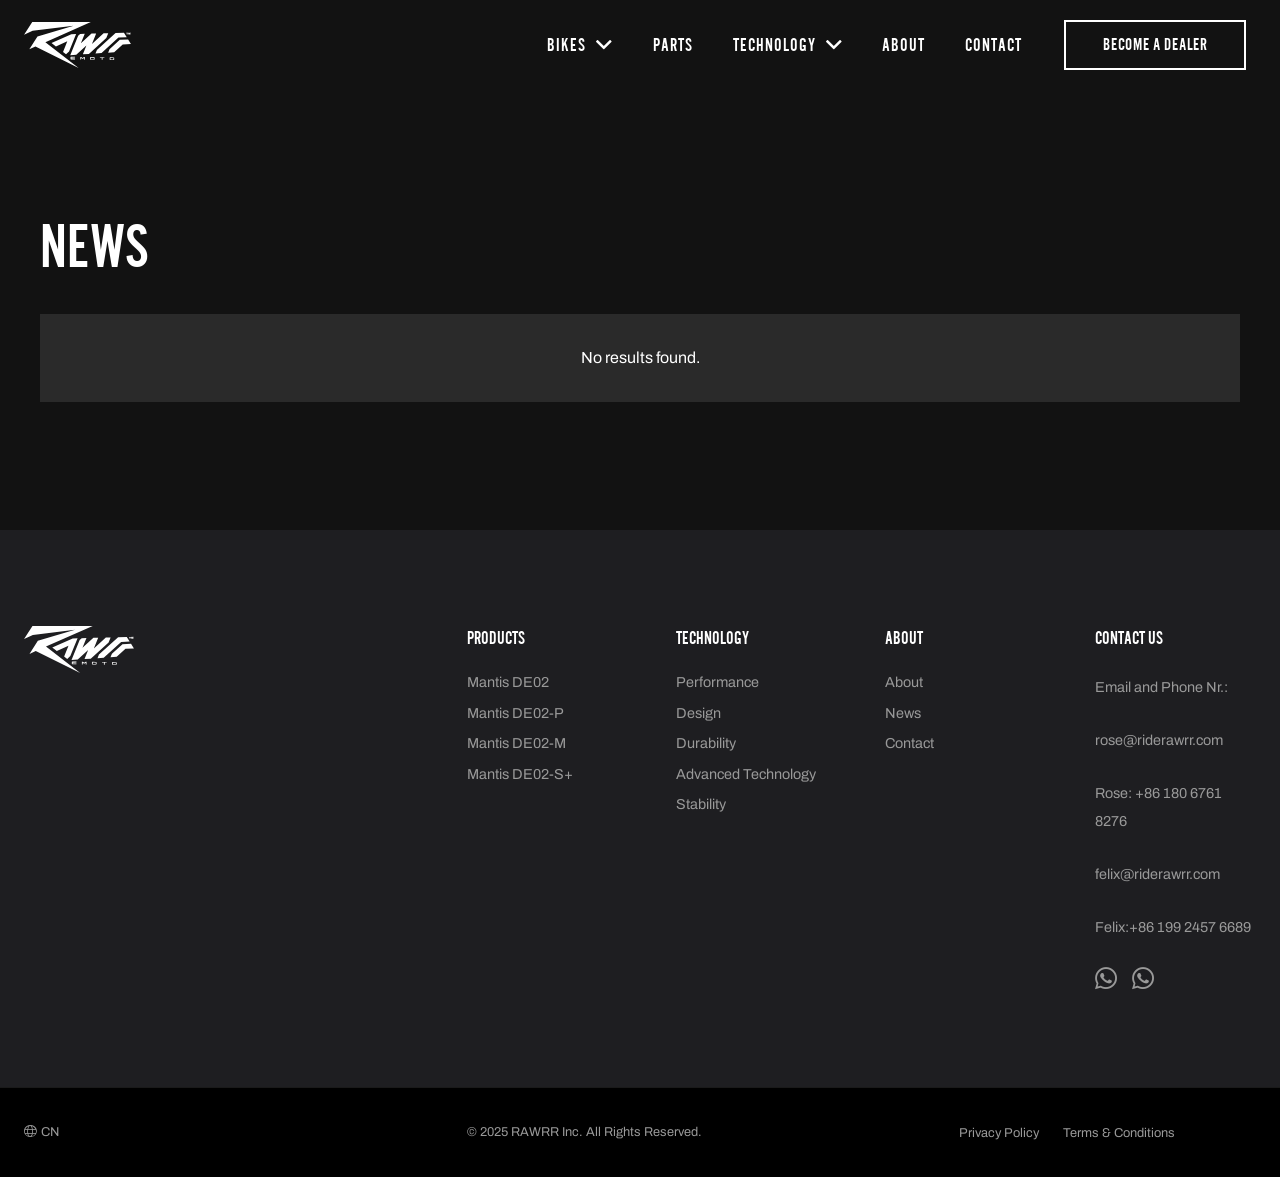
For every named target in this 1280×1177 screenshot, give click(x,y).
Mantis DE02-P (515, 713)
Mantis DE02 (508, 682)
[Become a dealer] (1155, 44)
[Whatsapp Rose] (1143, 979)
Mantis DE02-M (516, 743)
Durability (706, 743)
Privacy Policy (999, 1133)
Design (698, 713)
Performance (717, 682)
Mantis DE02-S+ (520, 774)
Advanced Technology (746, 774)
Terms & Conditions (1119, 1133)
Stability (701, 804)
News (903, 713)
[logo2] (77, 45)
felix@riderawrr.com (1157, 874)
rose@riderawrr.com (1159, 740)
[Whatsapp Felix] (1106, 979)
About (904, 682)
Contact (909, 743)
